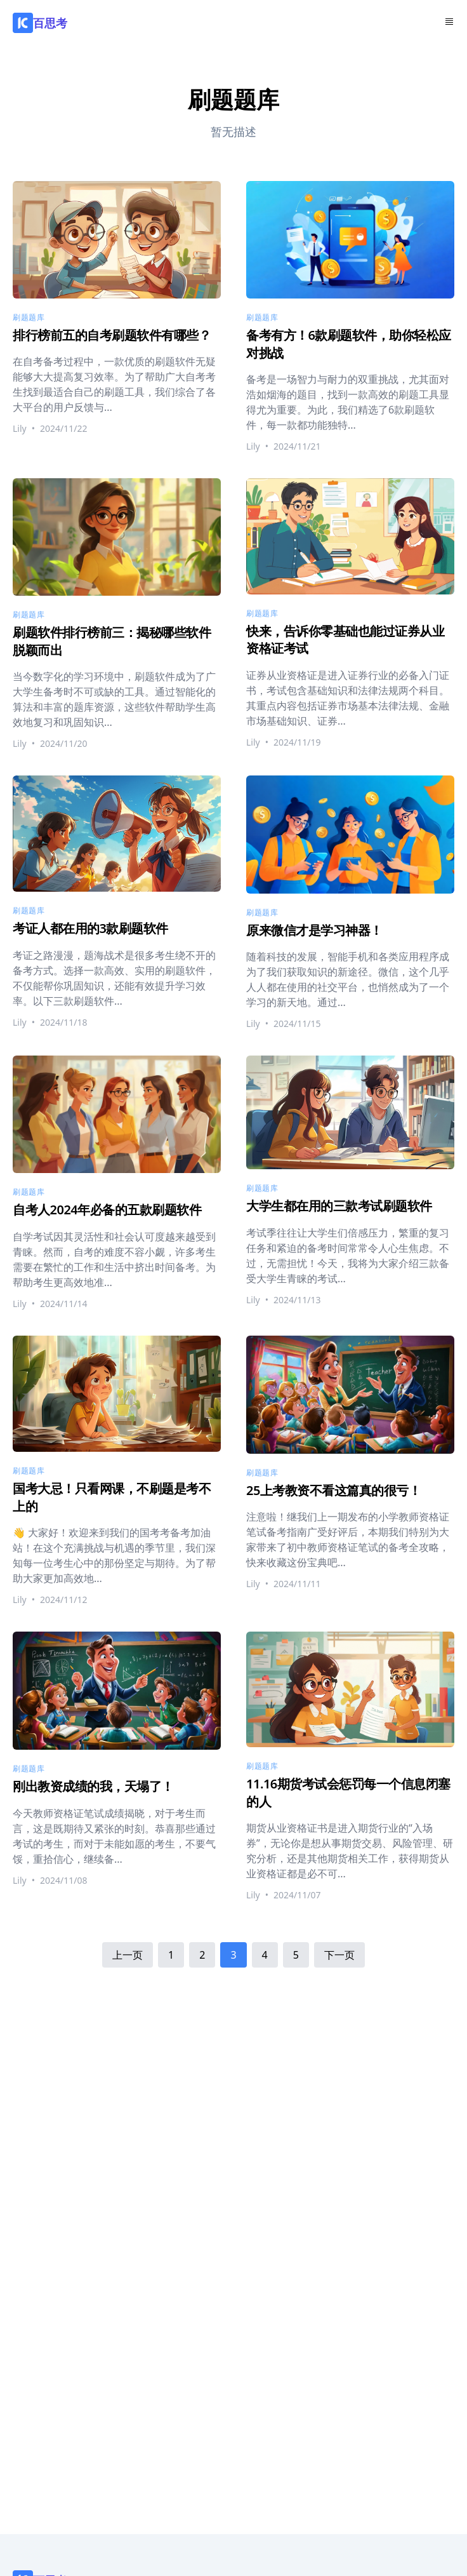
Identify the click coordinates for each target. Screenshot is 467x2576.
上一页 (127, 1955)
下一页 (339, 1955)
